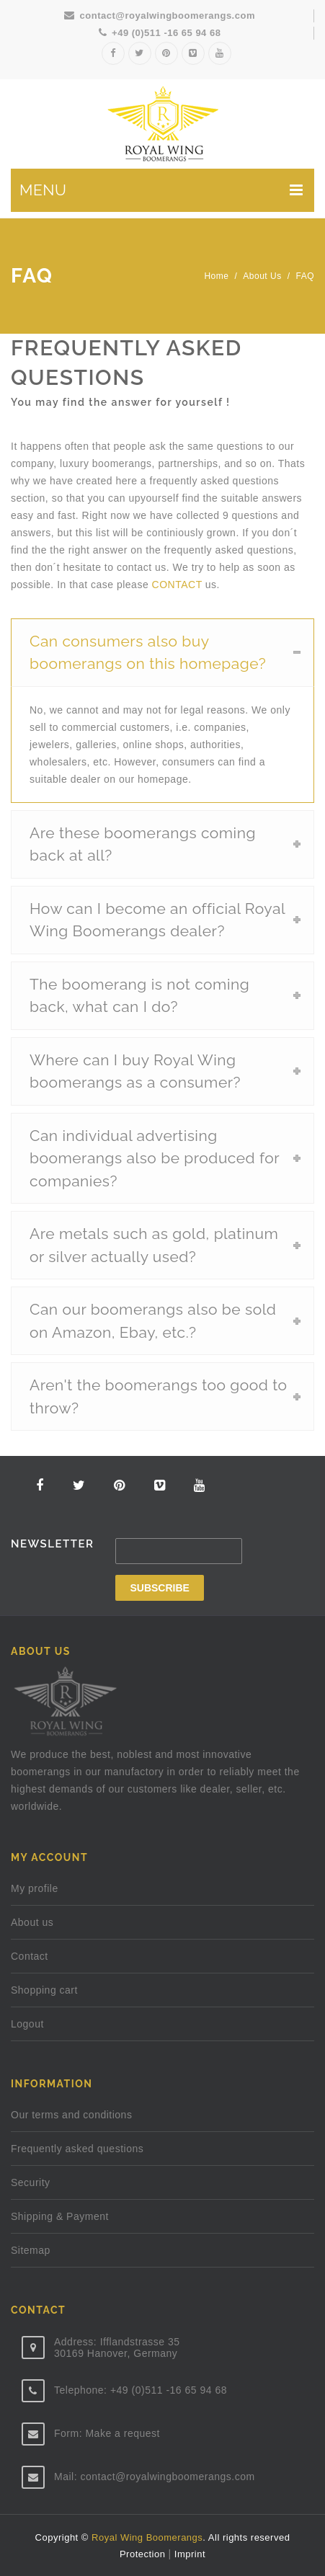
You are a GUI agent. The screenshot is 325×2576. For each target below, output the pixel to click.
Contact (29, 1956)
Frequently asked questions (77, 2148)
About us (262, 276)
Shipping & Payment (60, 2216)
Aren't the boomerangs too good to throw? (159, 1396)
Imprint (188, 2554)
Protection (144, 2554)
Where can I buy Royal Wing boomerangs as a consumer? (135, 1071)
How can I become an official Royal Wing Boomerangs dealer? (157, 920)
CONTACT (177, 584)
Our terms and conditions (71, 2114)
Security (30, 2182)
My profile (34, 1888)
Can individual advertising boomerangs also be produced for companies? (155, 1158)
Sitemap (30, 2250)
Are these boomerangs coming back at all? (143, 844)
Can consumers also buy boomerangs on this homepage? (148, 652)
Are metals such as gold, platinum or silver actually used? (154, 1245)
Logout (27, 2024)
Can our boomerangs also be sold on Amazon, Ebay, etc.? (153, 1320)
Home (216, 276)
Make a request (122, 2433)
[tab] (162, 652)
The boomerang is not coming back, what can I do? (139, 995)
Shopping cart (44, 1990)
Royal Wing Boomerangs (147, 2537)
